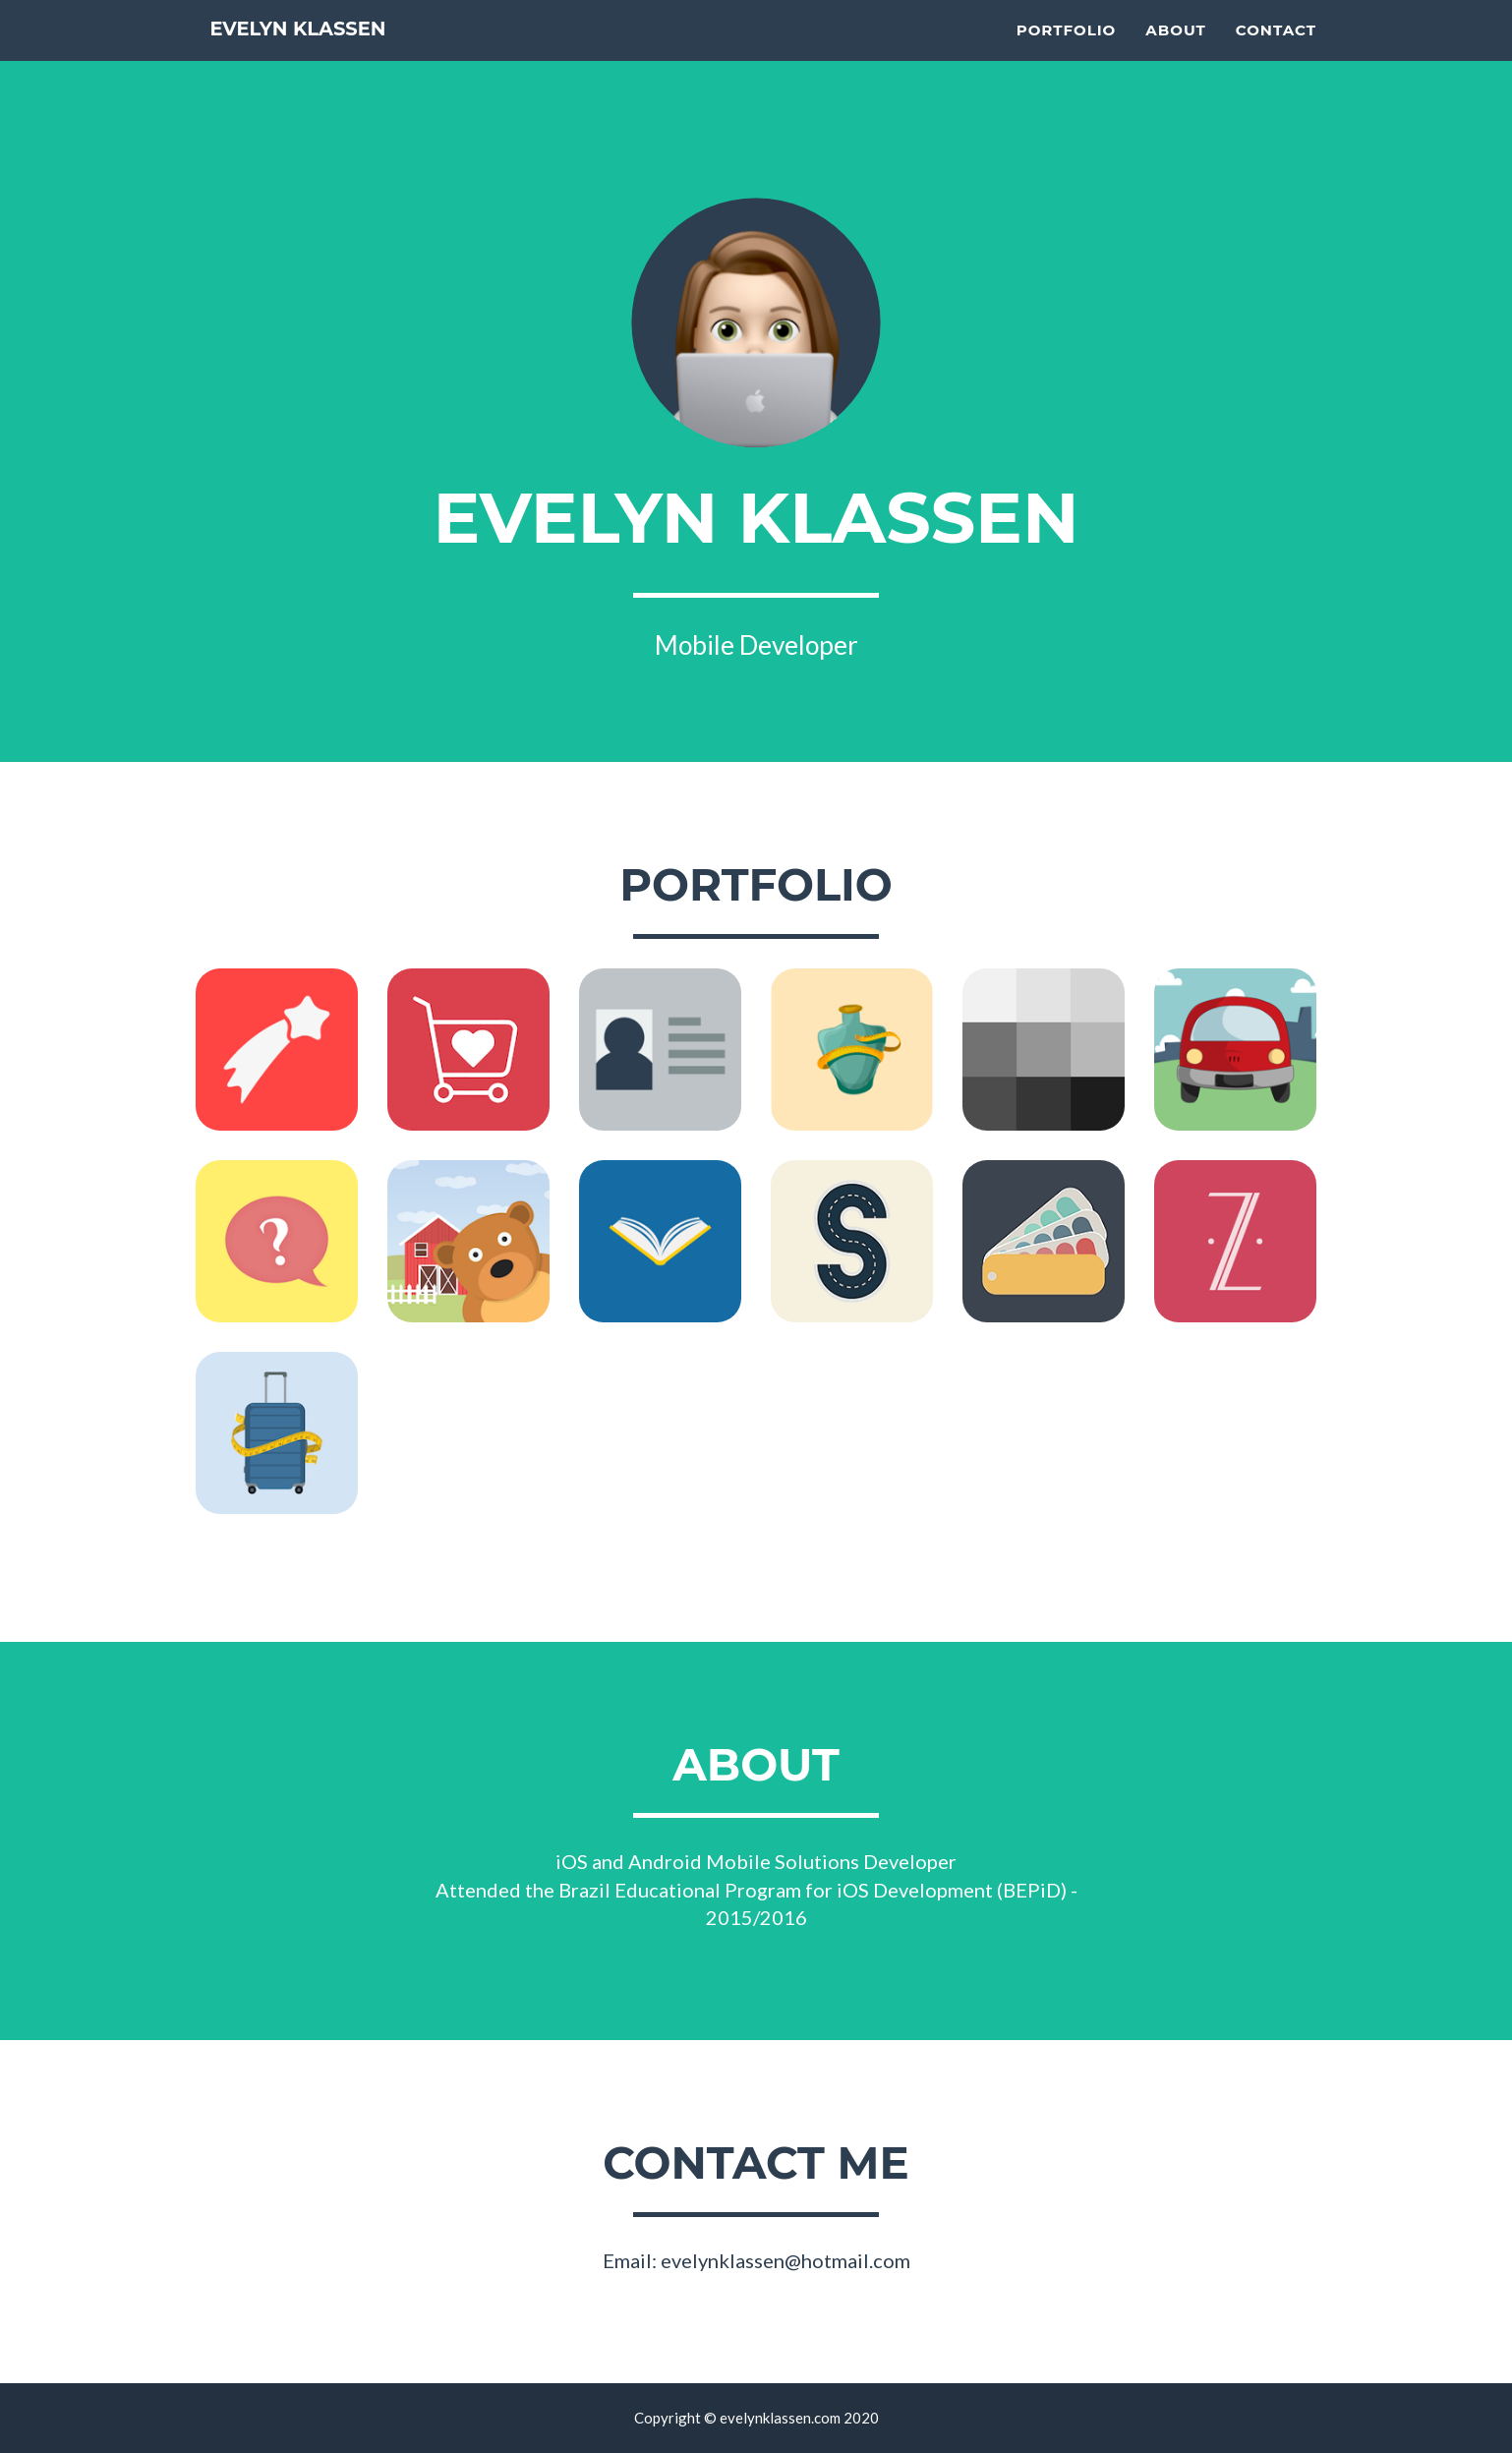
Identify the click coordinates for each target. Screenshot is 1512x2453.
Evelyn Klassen (332, 58)
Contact (1276, 54)
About (1175, 54)
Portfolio (1067, 54)
